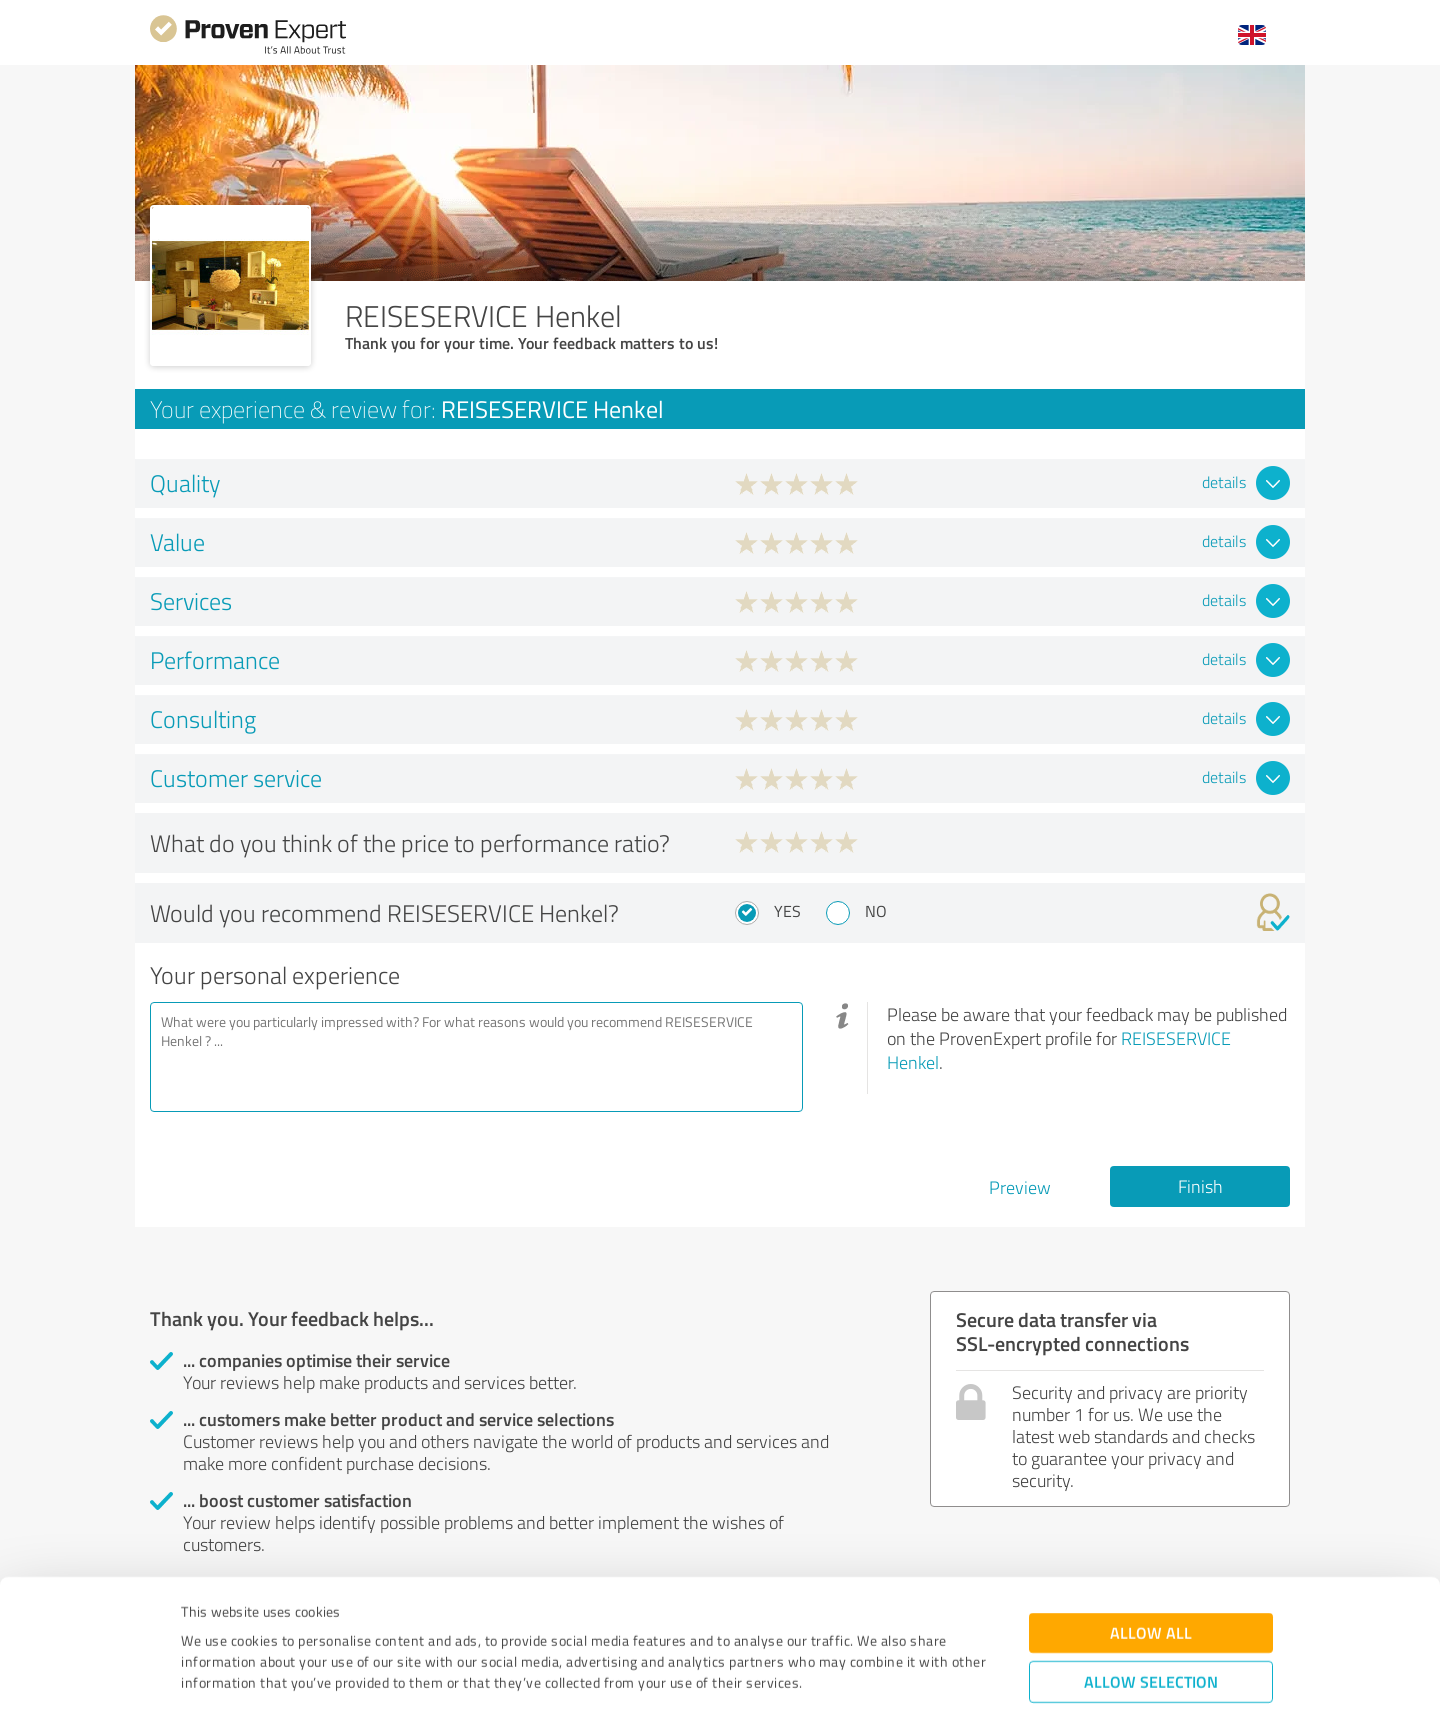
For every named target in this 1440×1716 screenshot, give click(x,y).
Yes (787, 911)
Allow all (1151, 1530)
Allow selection (1151, 1579)
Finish (1200, 1186)
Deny (1151, 1641)
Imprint (204, 1622)
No (876, 911)
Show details (845, 1678)
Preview (1020, 1187)
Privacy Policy (281, 1622)
